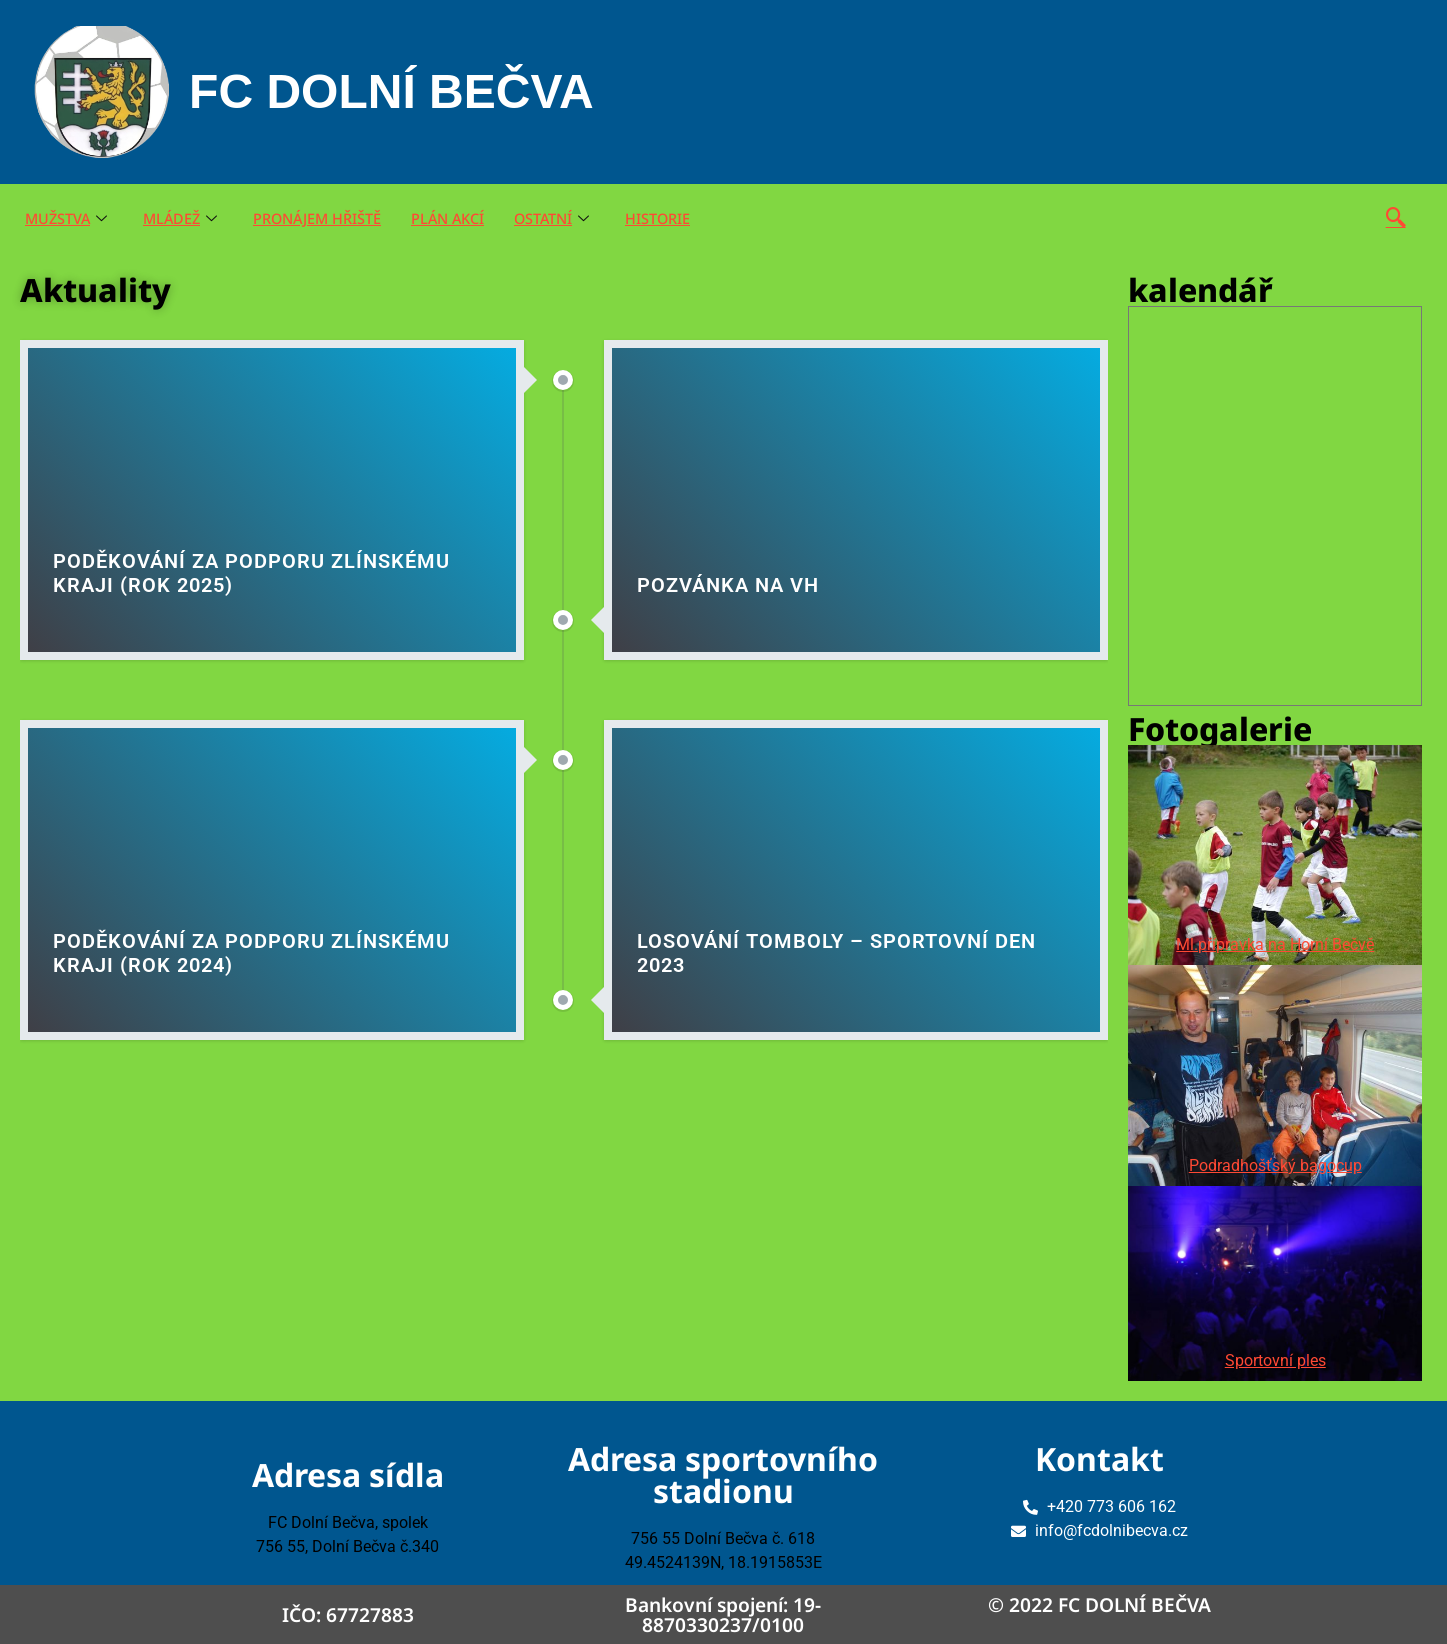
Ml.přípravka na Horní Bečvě (1275, 944)
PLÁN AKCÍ (459, 219)
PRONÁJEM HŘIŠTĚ (325, 219)
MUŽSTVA (67, 219)
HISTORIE (675, 219)
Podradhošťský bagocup (1275, 1165)
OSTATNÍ (567, 219)
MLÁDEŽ (184, 219)
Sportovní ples (1275, 1360)
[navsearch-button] (1396, 219)
